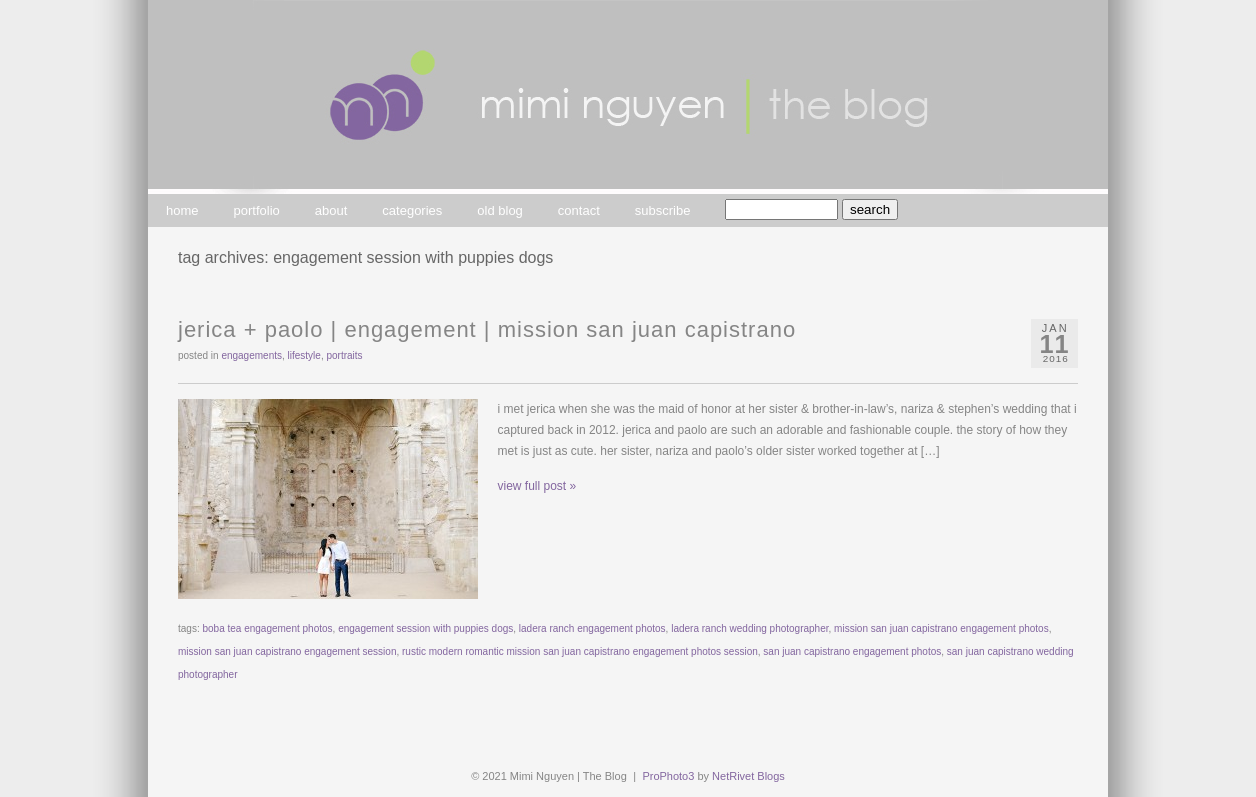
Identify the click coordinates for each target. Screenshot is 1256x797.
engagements (251, 355)
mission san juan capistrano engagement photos (941, 628)
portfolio (257, 210)
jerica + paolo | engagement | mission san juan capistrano (487, 329)
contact (579, 210)
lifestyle (304, 355)
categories (412, 210)
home (182, 210)
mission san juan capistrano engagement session (287, 651)
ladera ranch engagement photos (592, 628)
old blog (500, 210)
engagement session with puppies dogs (425, 628)
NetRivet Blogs (748, 776)
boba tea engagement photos (267, 628)
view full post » (537, 486)
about (331, 210)
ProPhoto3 (668, 776)
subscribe (663, 210)
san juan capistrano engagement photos (852, 651)
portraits (344, 355)
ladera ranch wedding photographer (749, 628)
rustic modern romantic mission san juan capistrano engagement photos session (580, 651)
